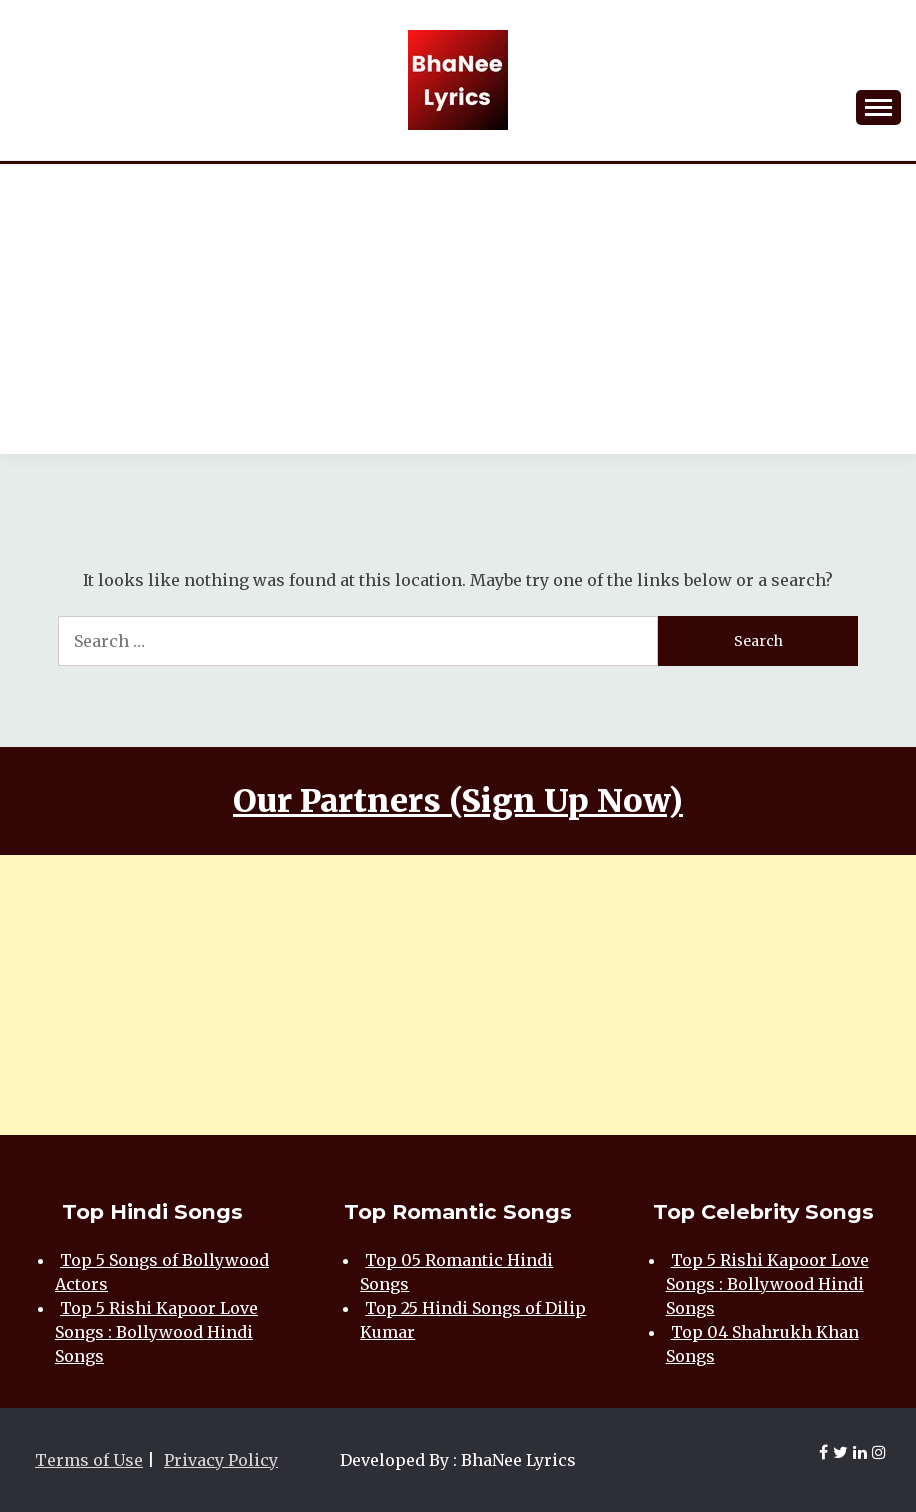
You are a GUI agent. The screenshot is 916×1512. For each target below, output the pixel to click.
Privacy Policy (221, 1460)
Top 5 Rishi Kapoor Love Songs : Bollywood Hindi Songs (156, 1332)
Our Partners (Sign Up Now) (458, 801)
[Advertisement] (458, 314)
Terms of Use (89, 1460)
